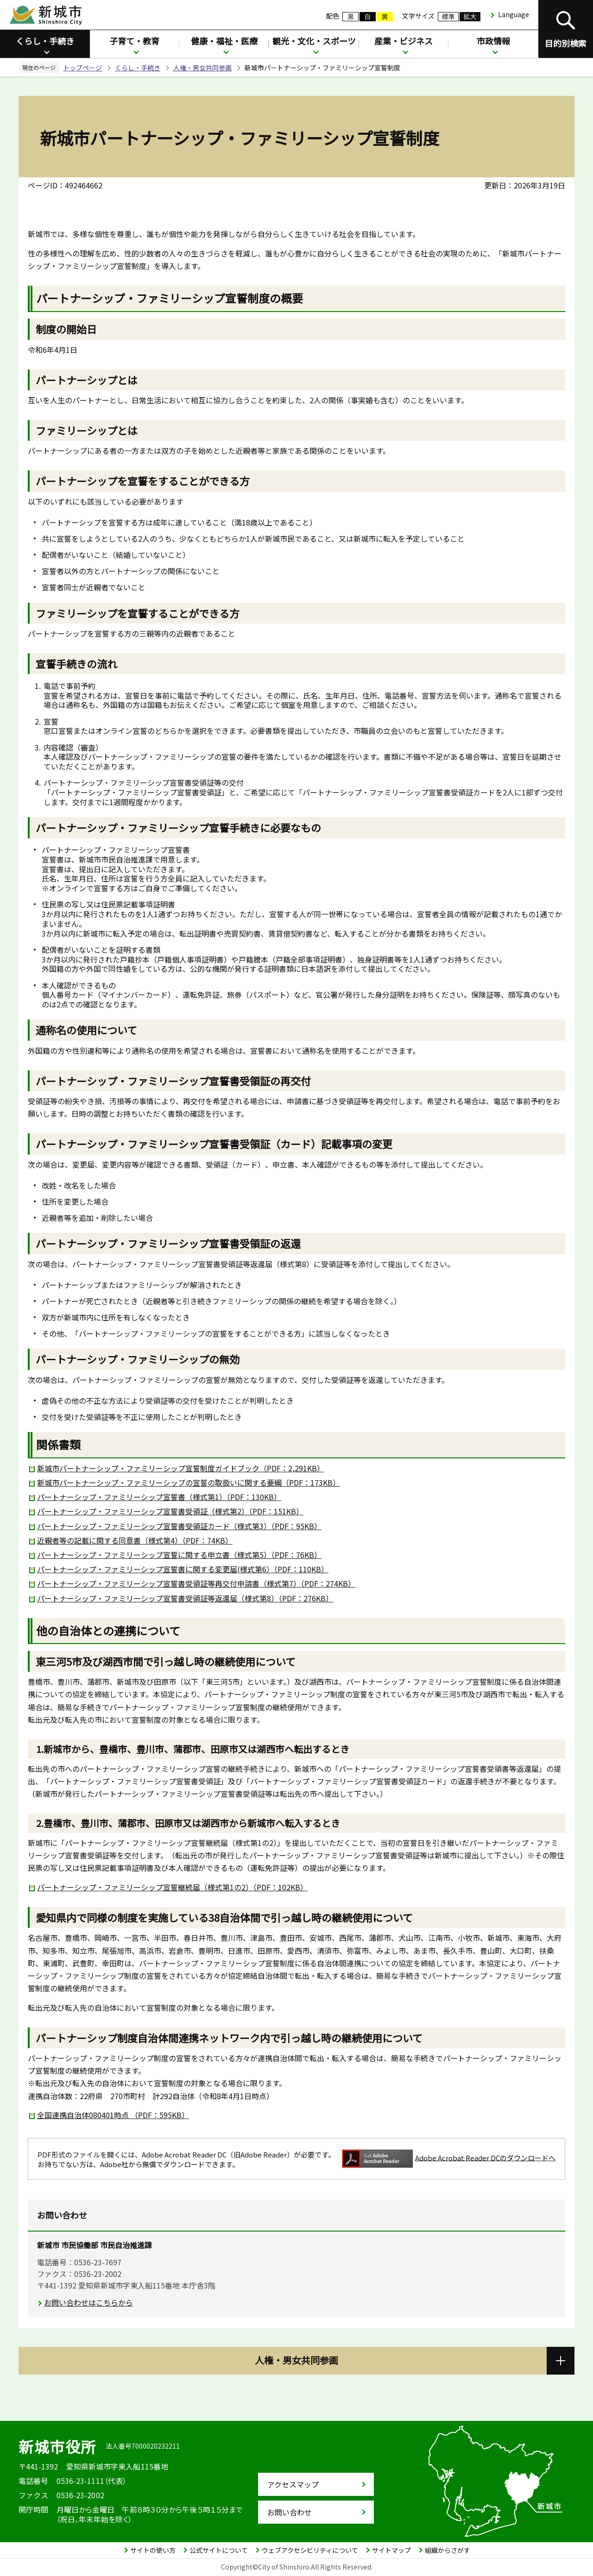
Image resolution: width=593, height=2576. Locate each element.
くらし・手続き (45, 41)
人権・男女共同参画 (202, 67)
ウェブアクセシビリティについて (310, 2550)
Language (513, 14)
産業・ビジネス (403, 41)
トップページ (82, 67)
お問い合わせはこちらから (88, 2302)
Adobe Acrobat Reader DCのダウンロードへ (448, 2159)
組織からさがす (447, 2550)
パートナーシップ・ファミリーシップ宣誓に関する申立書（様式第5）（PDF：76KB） (179, 1554)
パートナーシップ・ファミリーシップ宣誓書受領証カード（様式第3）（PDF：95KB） (179, 1526)
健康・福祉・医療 (224, 41)
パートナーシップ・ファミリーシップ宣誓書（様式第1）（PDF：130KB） (159, 1496)
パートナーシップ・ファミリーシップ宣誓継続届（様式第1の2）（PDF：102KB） (172, 1887)
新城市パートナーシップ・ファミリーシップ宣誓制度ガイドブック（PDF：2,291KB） (180, 1468)
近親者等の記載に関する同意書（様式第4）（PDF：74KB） (135, 1540)
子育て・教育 (134, 41)
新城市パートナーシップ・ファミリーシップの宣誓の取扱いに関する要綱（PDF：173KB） (188, 1482)
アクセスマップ (293, 2484)
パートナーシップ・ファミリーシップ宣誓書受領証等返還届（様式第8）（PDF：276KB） (185, 1598)
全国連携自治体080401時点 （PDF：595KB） (113, 2114)
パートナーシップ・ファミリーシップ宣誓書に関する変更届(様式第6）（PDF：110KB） (182, 1569)
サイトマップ (391, 2550)
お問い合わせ (289, 2512)
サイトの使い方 (153, 2550)
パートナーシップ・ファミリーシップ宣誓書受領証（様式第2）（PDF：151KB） (170, 1511)
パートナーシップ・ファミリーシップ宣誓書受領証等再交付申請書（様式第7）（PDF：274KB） (196, 1583)
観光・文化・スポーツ (314, 41)
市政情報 (493, 41)
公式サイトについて (218, 2550)
